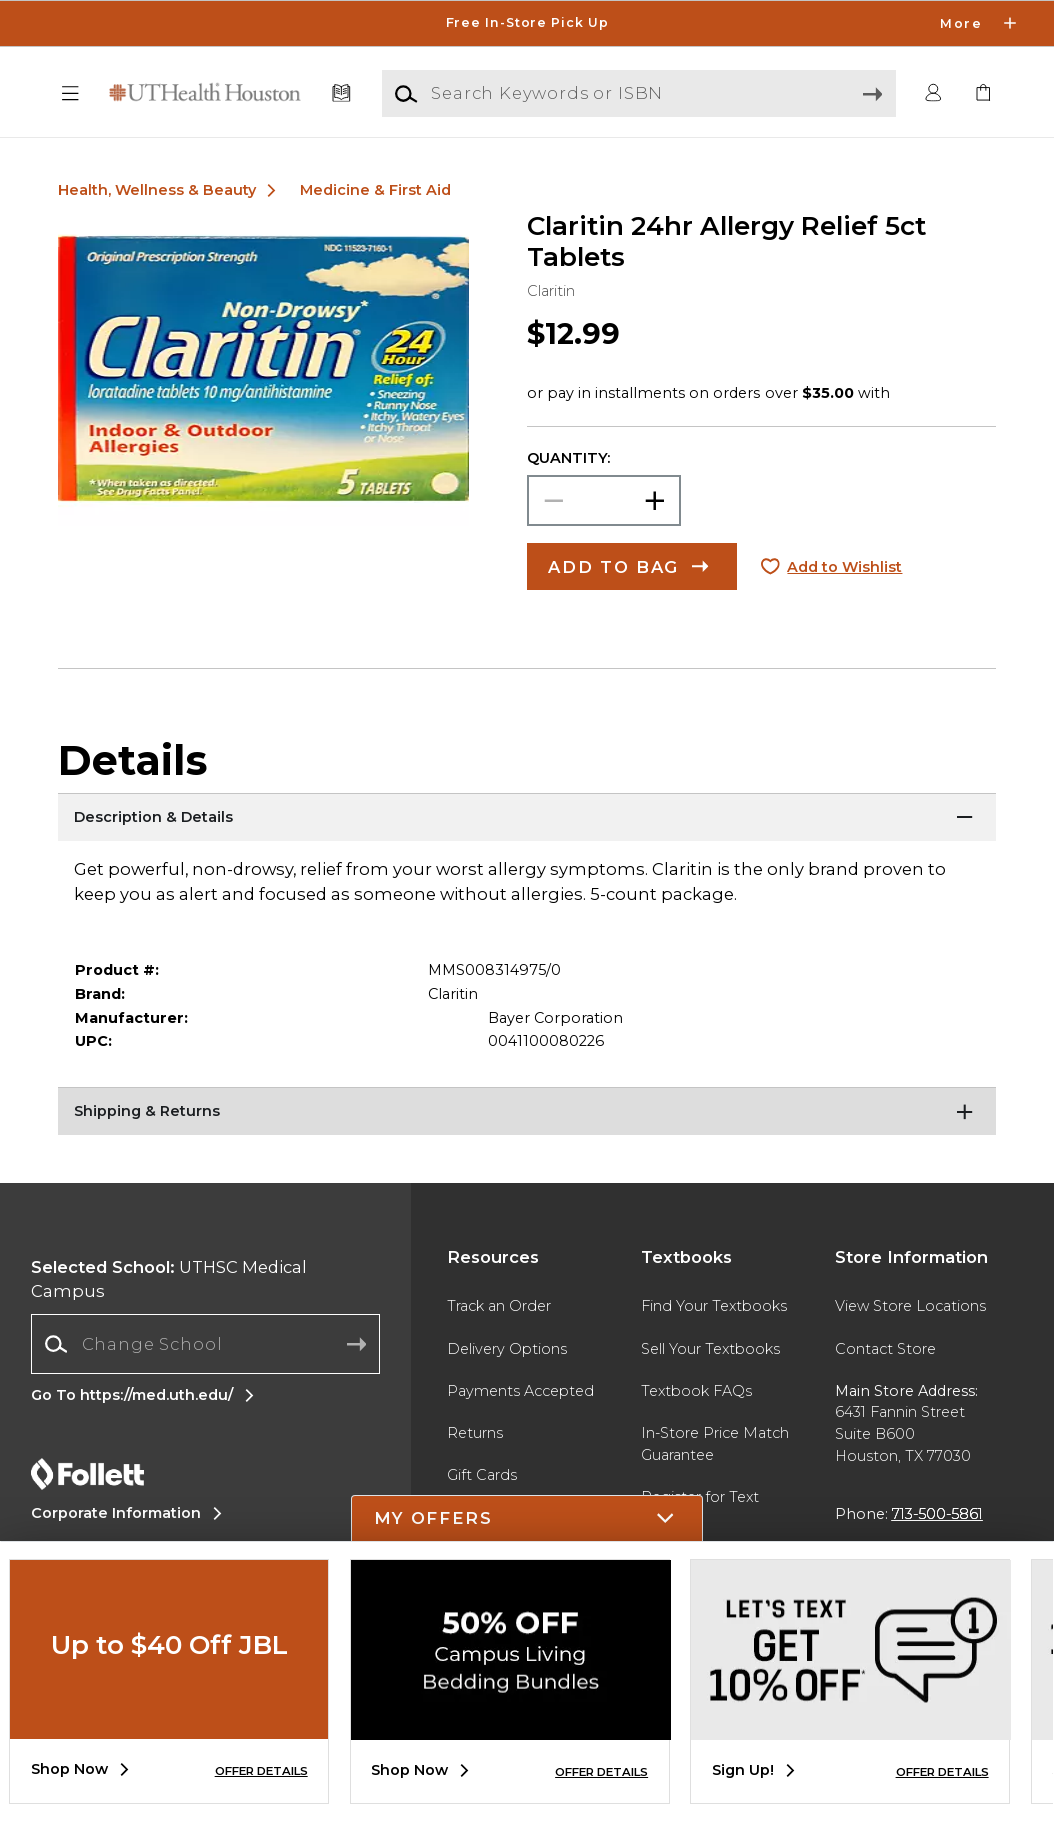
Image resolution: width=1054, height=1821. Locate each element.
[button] (71, 93)
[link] (983, 93)
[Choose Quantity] (604, 500)
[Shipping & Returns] (527, 1112)
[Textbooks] (342, 93)
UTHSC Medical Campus (169, 1279)
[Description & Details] (527, 818)
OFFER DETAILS (261, 1771)
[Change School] (205, 1343)
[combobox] (205, 1344)
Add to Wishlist (844, 567)
